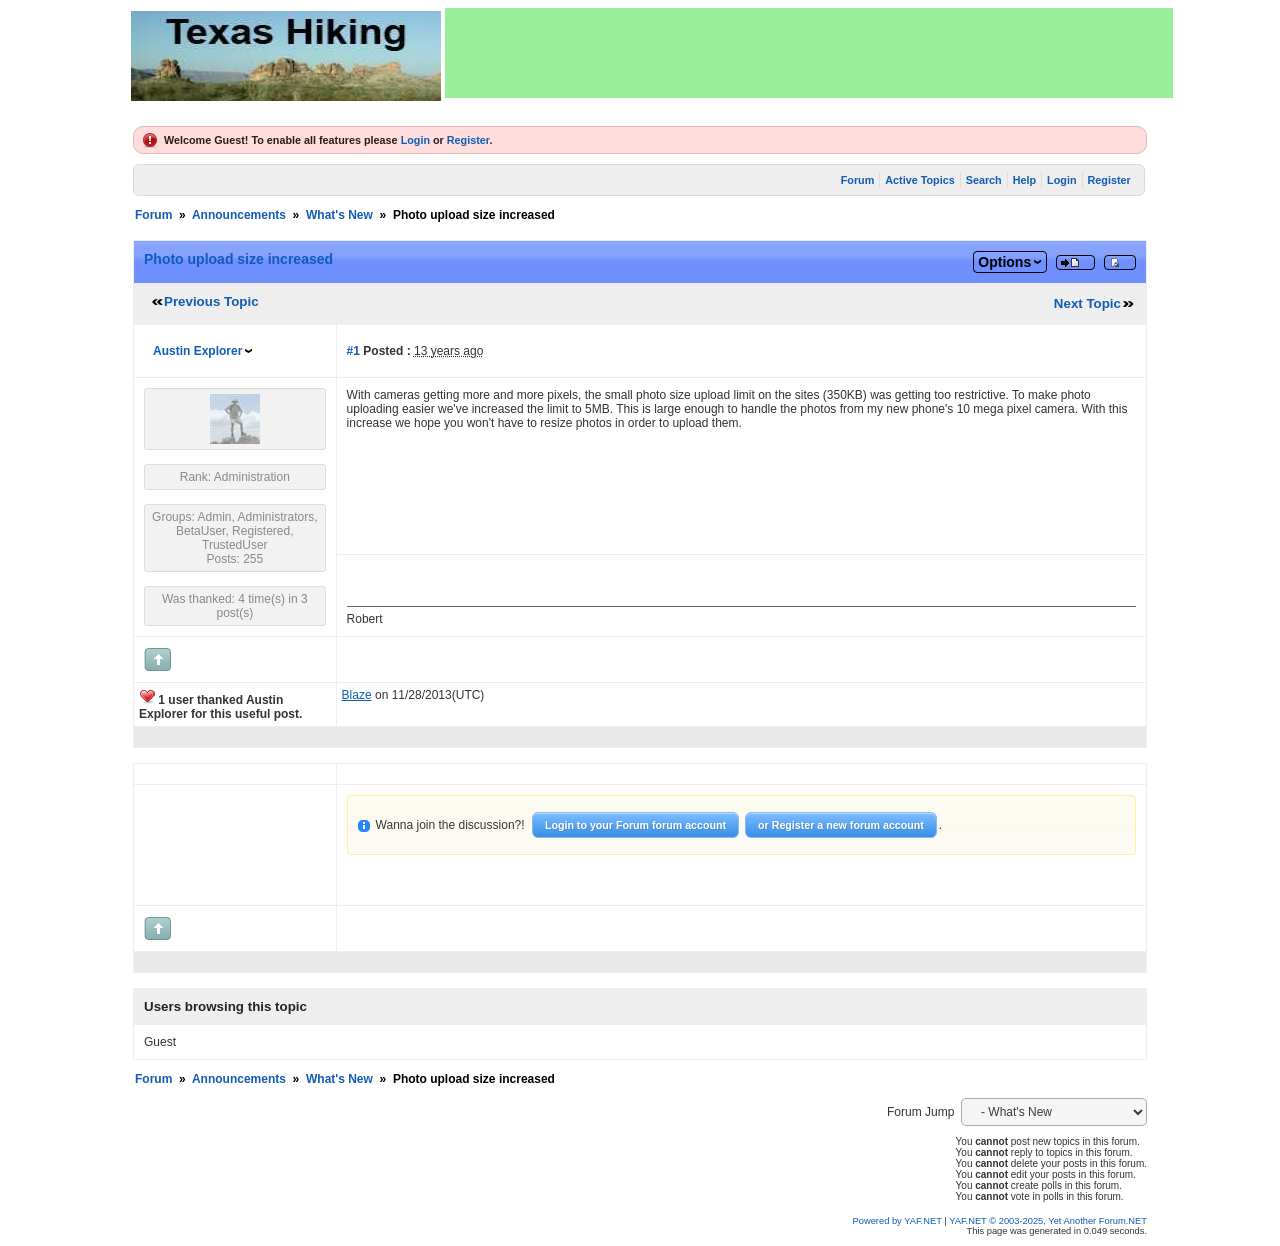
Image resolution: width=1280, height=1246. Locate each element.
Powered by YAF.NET (897, 1221)
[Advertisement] (809, 53)
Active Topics (919, 180)
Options (1004, 262)
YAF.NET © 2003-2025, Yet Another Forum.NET (1048, 1221)
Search (984, 180)
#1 (353, 351)
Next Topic (1087, 303)
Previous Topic (211, 301)
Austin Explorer (197, 351)
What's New (339, 215)
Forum (858, 180)
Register (468, 140)
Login (415, 140)
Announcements (239, 215)
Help (1024, 180)
